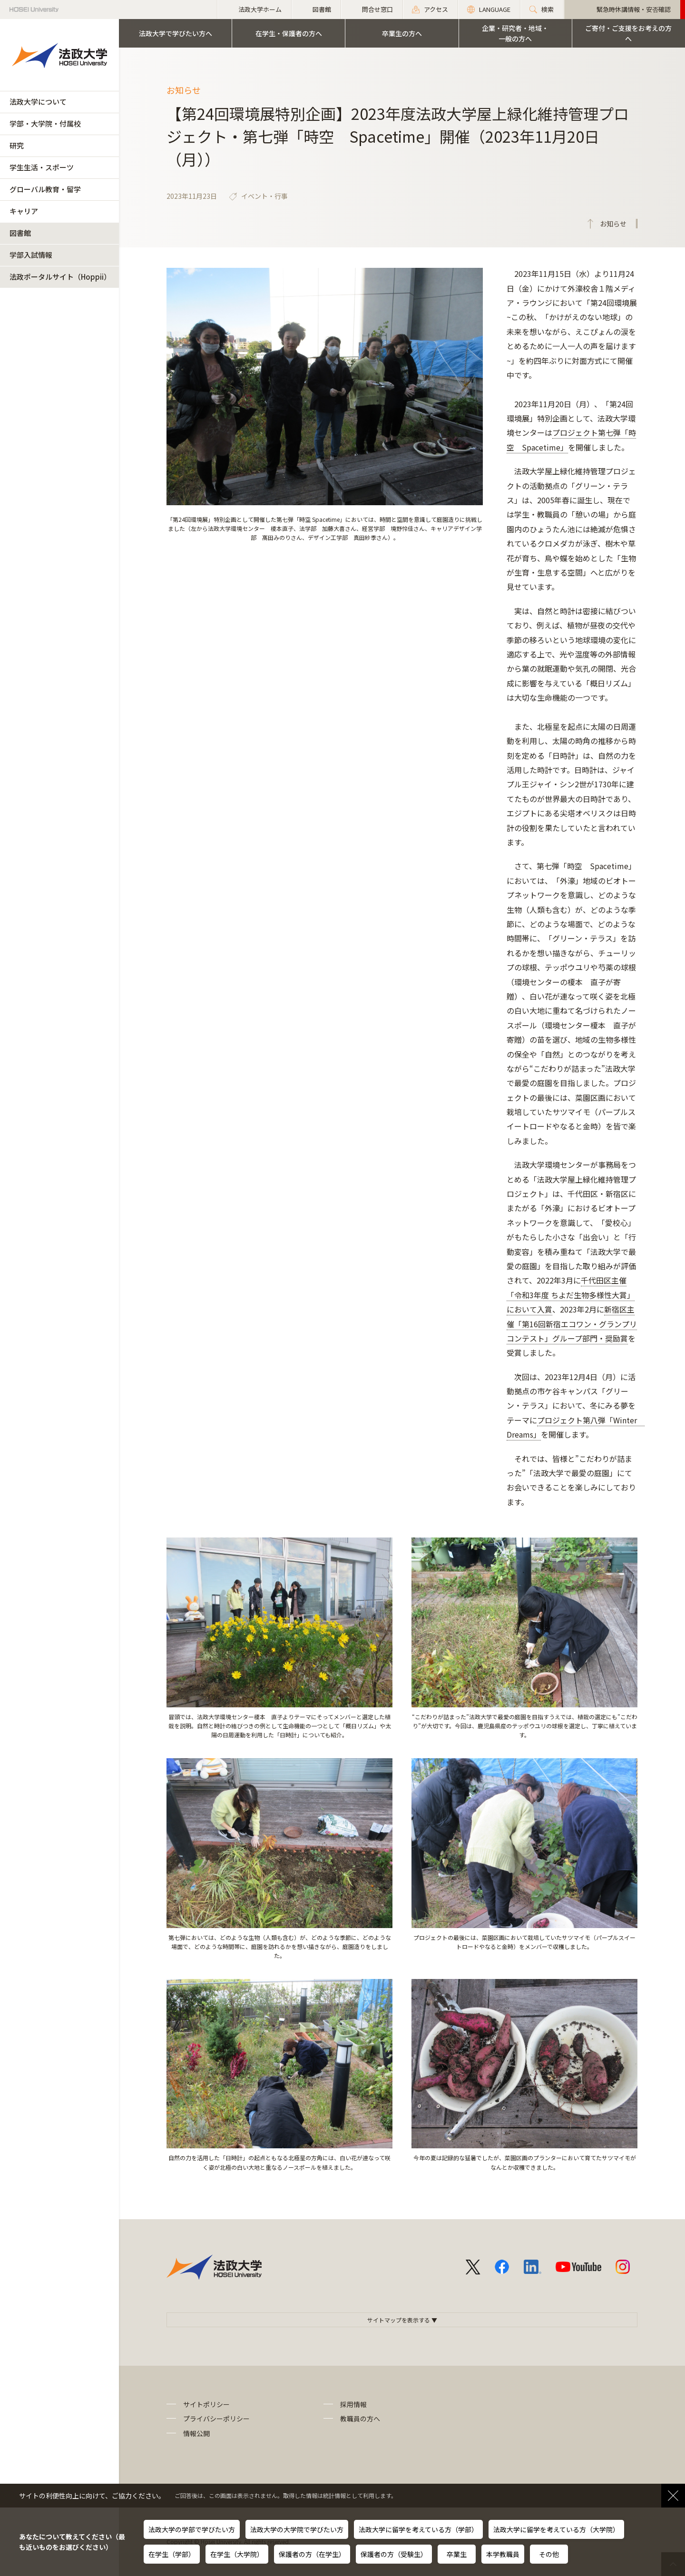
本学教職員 (502, 2554)
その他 (549, 2554)
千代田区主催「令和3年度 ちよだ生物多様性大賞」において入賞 (571, 1294)
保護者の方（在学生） (312, 2554)
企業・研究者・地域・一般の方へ (515, 33)
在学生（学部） (171, 2554)
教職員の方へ (360, 2418)
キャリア (24, 211)
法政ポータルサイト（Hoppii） (60, 277)
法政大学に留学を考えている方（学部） (418, 2529)
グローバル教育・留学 (45, 189)
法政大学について (38, 102)
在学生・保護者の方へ (288, 33)
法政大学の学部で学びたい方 (191, 2529)
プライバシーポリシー (216, 2418)
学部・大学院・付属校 (45, 123)
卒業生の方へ (402, 33)
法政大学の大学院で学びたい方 (296, 2529)
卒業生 (457, 2554)
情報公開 (196, 2433)
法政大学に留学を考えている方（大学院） (556, 2529)
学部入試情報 (31, 255)
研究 (17, 145)
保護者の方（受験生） (394, 2554)
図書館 (20, 233)
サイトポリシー (206, 2404)
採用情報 (353, 2404)
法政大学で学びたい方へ (175, 33)
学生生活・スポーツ (42, 167)
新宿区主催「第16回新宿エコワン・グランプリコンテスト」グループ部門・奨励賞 (572, 1323)
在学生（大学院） (237, 2554)
